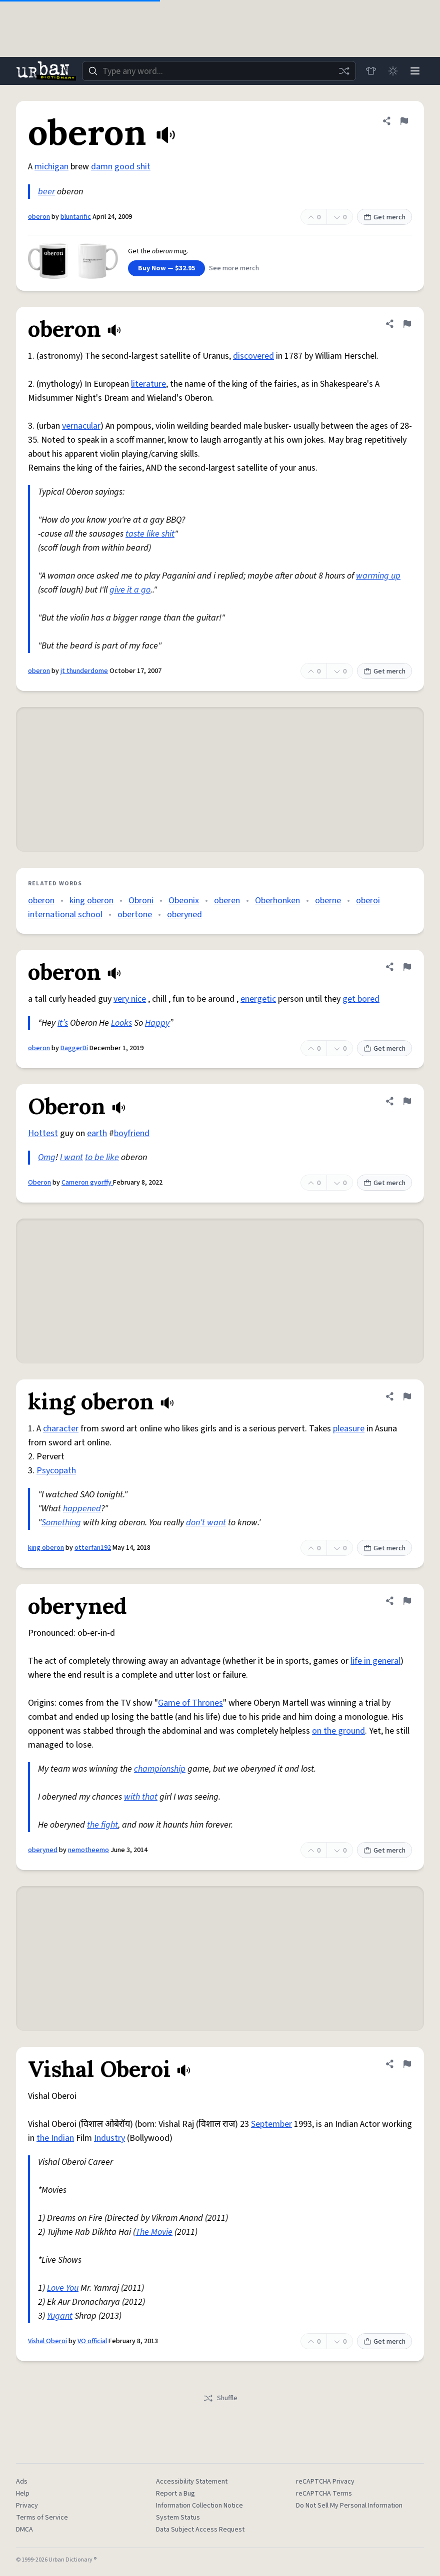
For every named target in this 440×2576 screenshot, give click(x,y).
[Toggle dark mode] (393, 71)
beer (46, 191)
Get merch (385, 217)
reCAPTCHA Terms (324, 2494)
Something (61, 1522)
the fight (102, 1825)
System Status (178, 2518)
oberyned (184, 914)
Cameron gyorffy (87, 1183)
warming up (378, 576)
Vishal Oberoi (47, 2341)
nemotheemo (88, 1850)
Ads (22, 2482)
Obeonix (183, 900)
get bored (361, 999)
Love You (62, 2288)
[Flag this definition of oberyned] (407, 1601)
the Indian (55, 2138)
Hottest (43, 1133)
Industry (109, 2138)
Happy (157, 1023)
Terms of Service (42, 2518)
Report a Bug (175, 2494)
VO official (92, 2341)
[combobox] (219, 71)
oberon (39, 217)
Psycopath (56, 1470)
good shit (132, 166)
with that (141, 1797)
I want (71, 1157)
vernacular (81, 426)
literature (148, 384)
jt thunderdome (84, 671)
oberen (227, 900)
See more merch (234, 268)
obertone (135, 914)
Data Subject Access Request (200, 2530)
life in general (375, 1661)
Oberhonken (277, 900)
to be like (102, 1157)
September (271, 2124)
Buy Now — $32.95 (166, 268)
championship (160, 1769)
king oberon (92, 900)
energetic (258, 999)
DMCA (24, 2530)
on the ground (338, 1731)
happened (82, 1508)
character (60, 1428)
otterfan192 (92, 1548)
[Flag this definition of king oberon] (407, 1396)
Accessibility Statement (192, 2482)
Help (23, 2494)
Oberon (39, 1183)
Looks (121, 1023)
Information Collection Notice (199, 2506)
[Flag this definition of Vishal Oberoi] (407, 2064)
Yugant (59, 2316)
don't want (206, 1522)
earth (97, 1133)
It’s (63, 1023)
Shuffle (220, 2398)
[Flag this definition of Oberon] (407, 1101)
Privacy (27, 2506)
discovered (253, 356)
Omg (47, 1157)
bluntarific (75, 217)
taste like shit (150, 534)
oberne (328, 900)
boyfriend (132, 1133)
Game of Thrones (190, 1703)
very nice (130, 999)
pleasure (348, 1428)
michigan (51, 166)
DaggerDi (74, 1048)
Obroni (141, 900)
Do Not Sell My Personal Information (349, 2506)
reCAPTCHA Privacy (325, 2482)
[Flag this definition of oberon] (404, 121)
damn (101, 166)
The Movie (154, 2232)
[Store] (371, 71)
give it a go (130, 590)
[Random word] (344, 71)
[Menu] (415, 71)
